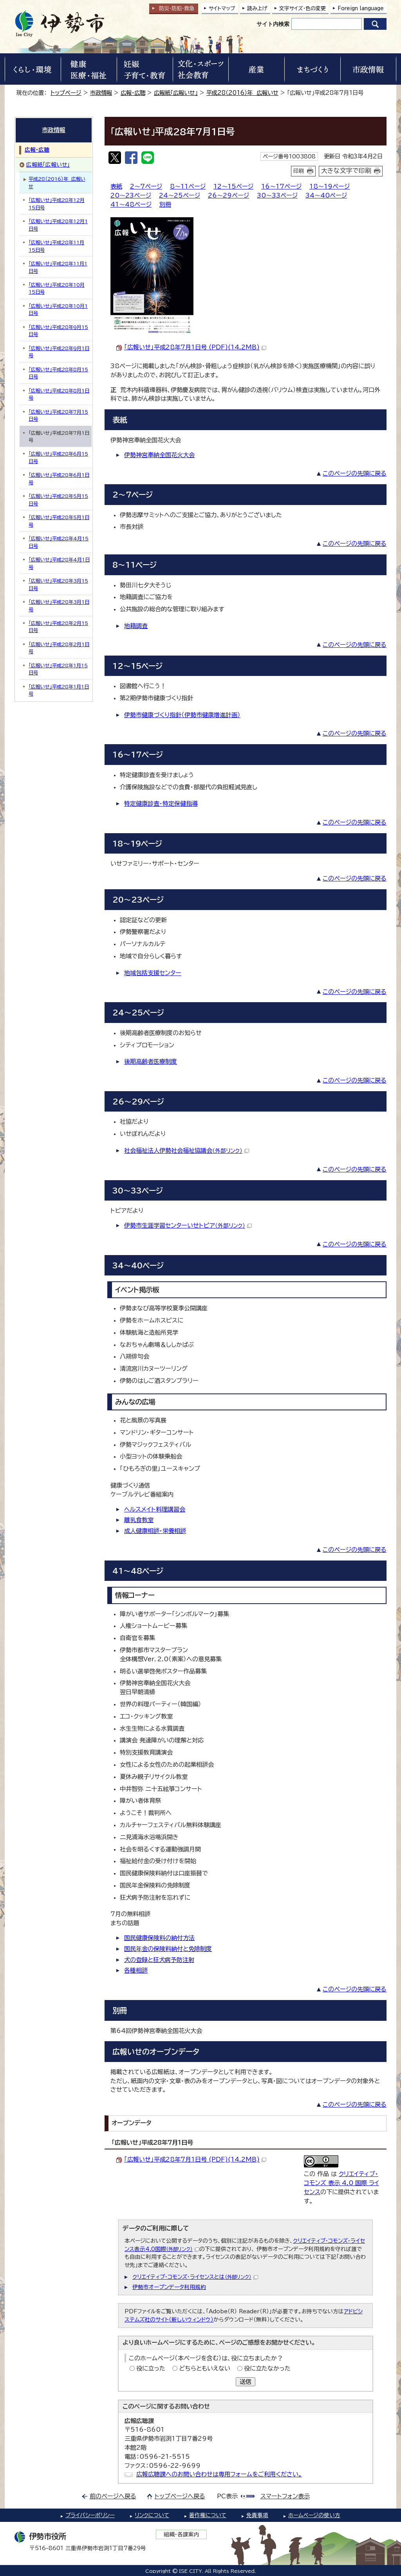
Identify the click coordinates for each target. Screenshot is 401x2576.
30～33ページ (277, 195)
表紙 (116, 186)
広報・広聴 (133, 93)
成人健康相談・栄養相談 (155, 1531)
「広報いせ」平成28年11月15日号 (56, 246)
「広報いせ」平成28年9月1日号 (59, 352)
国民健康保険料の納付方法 (159, 1938)
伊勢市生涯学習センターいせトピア (188, 1225)
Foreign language (361, 8)
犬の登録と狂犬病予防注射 (159, 1960)
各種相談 (136, 1970)
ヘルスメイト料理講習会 (154, 1509)
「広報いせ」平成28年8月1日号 (59, 394)
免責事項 (257, 2515)
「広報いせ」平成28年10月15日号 (57, 288)
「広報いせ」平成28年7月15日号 (58, 415)
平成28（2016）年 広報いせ (242, 93)
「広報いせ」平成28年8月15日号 (58, 373)
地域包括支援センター (152, 973)
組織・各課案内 (181, 2534)
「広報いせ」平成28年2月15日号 (58, 626)
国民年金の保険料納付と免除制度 (168, 1949)
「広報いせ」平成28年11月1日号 (58, 267)
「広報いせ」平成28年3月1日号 (59, 605)
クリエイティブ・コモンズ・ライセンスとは (195, 2277)
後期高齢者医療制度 (150, 1062)
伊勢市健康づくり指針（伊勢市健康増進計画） (182, 715)
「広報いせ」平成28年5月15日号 (58, 499)
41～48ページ (131, 204)
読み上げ (257, 8)
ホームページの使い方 (314, 2515)
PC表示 (227, 2496)
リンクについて (152, 2515)
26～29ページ (228, 195)
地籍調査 (136, 626)
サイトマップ (222, 8)
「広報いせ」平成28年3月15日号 (58, 584)
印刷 (298, 171)
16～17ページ (281, 186)
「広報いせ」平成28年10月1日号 (58, 309)
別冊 (165, 204)
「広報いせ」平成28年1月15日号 (58, 669)
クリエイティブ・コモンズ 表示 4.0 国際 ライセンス (341, 2183)
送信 (245, 2382)
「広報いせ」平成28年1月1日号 (59, 690)
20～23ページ (130, 195)
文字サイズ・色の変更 (302, 8)
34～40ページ (326, 195)
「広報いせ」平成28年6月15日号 (58, 457)
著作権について (207, 2515)
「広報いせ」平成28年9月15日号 (58, 330)
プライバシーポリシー (90, 2515)
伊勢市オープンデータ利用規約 (169, 2287)
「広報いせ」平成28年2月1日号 (59, 648)
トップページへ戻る (180, 2496)
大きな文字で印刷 (346, 170)
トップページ (66, 93)
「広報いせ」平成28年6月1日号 (59, 478)
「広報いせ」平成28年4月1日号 (59, 563)
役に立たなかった (267, 2368)
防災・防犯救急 (176, 8)
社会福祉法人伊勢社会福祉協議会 (186, 1151)
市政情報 (101, 93)
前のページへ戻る (113, 2496)
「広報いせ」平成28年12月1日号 (58, 225)
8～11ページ (188, 186)
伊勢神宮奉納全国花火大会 (159, 455)
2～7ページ (146, 186)
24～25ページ (179, 195)
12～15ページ (233, 186)
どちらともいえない (204, 2368)
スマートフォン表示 (285, 2496)
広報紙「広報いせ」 (176, 93)
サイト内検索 (272, 24)
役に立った (150, 2368)
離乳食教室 (139, 1520)
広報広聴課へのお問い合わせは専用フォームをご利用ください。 (219, 2474)
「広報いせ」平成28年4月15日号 (59, 542)
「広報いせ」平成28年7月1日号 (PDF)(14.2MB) (195, 347)
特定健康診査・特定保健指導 (161, 804)
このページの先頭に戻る (355, 473)
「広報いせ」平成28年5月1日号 (59, 521)
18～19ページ (329, 186)
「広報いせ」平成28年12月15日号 (57, 203)
